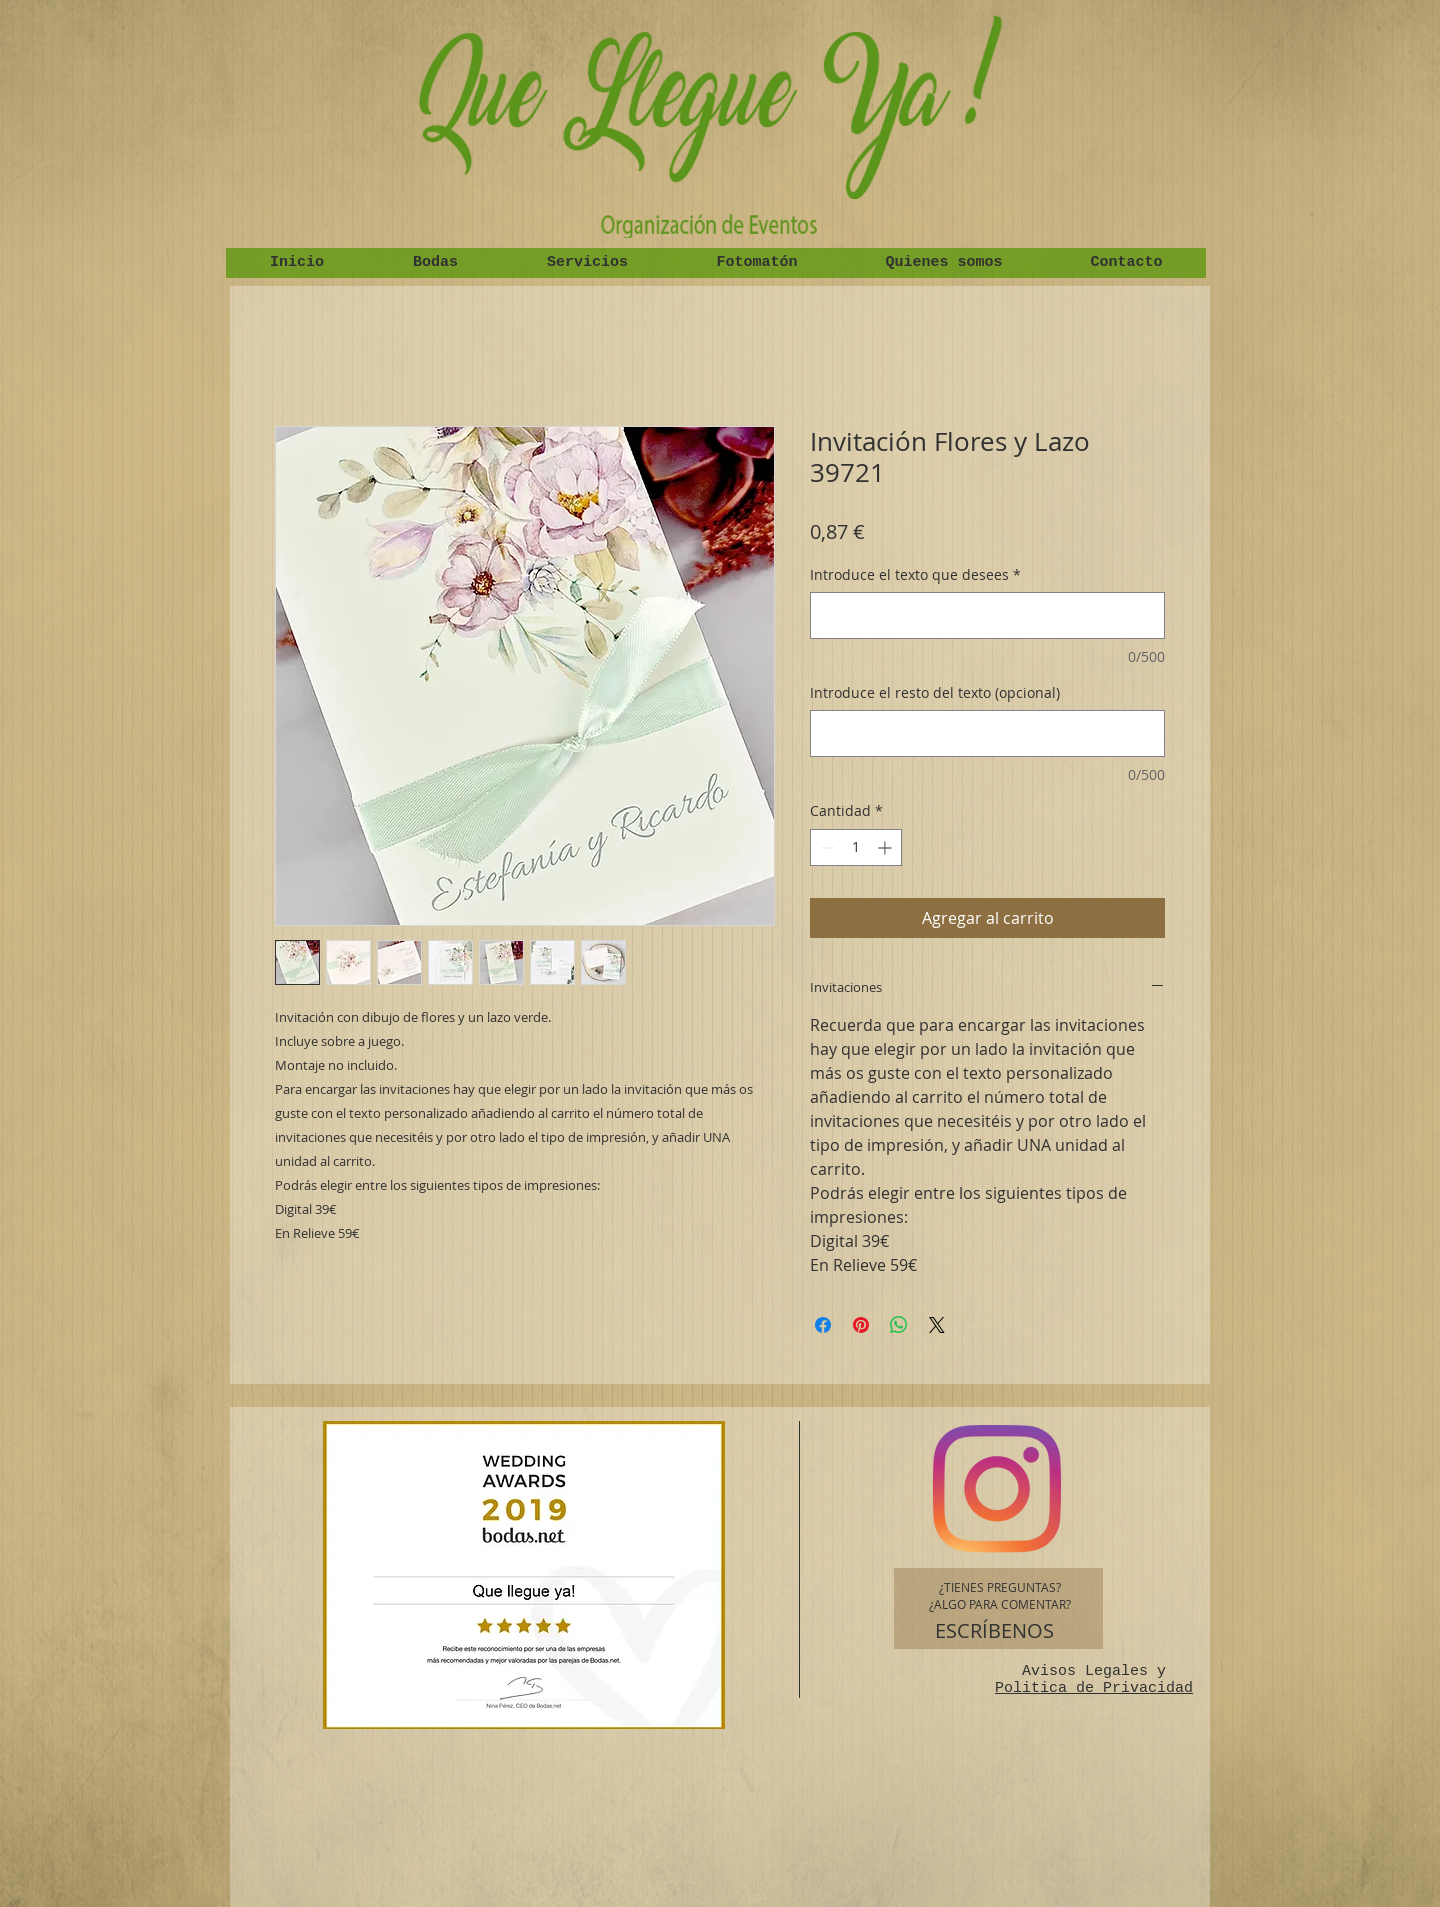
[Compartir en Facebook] (823, 1325)
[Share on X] (937, 1325)
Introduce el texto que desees (915, 574)
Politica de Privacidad (1094, 1688)
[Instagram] (997, 1489)
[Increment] (886, 847)
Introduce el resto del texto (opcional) (935, 692)
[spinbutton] (856, 847)
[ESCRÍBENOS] (994, 1631)
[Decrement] (825, 847)
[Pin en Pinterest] (861, 1325)
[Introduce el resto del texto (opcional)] (987, 733)
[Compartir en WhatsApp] (899, 1325)
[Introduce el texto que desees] (987, 615)
